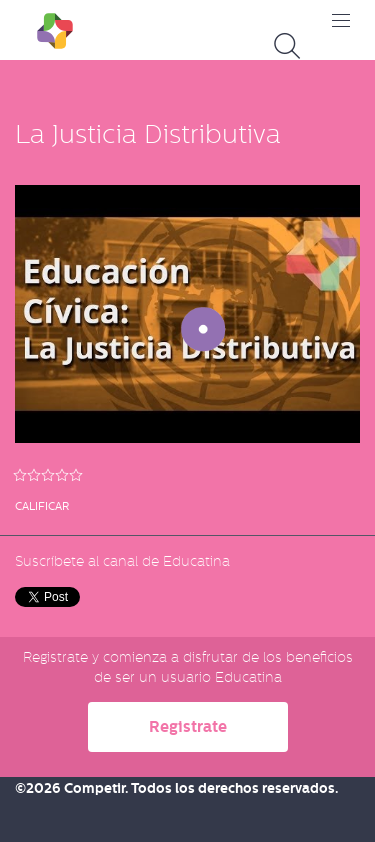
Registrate (188, 726)
